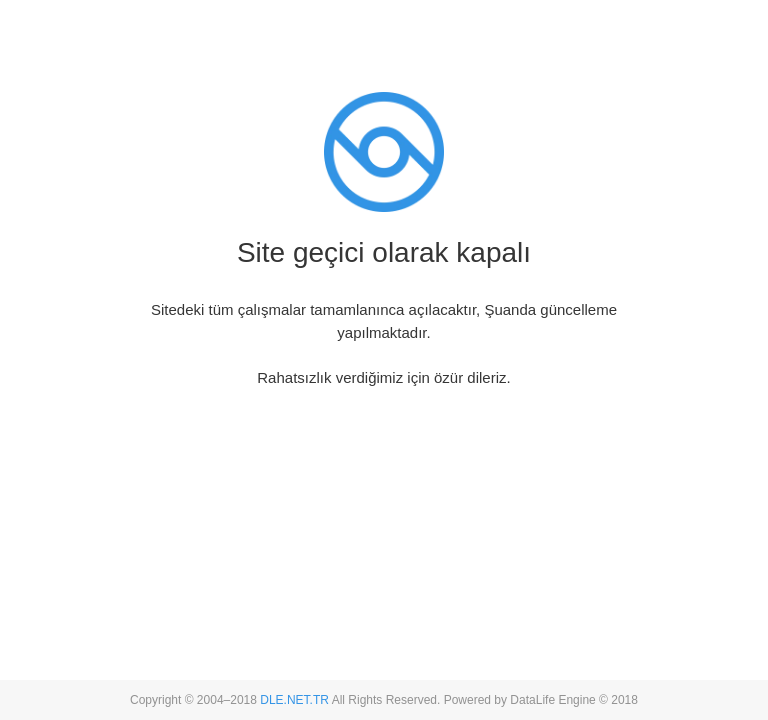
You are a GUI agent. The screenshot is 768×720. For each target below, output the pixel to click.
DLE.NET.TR (294, 700)
